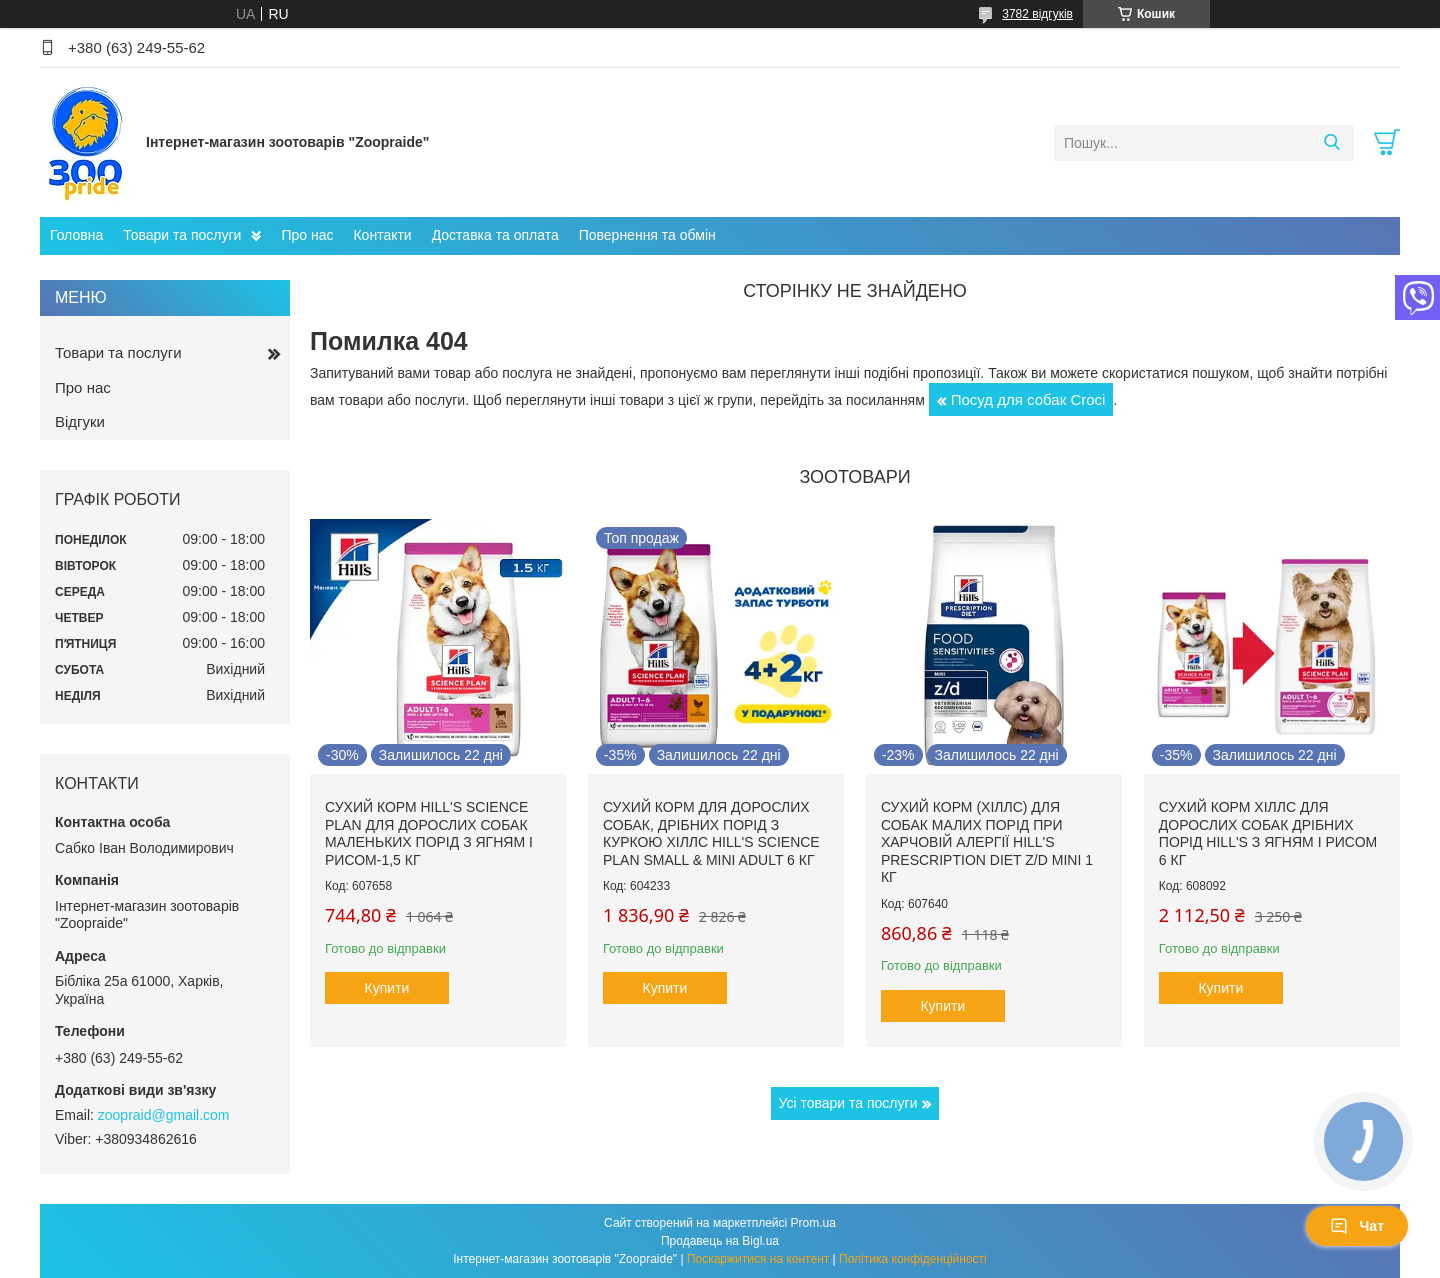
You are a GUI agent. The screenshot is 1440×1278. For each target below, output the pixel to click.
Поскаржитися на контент (758, 1259)
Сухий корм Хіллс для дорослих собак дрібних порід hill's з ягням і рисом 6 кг (1268, 833)
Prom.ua (813, 1223)
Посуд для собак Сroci (1028, 399)
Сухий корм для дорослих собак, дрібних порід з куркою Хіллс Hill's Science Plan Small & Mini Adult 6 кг (711, 833)
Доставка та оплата (495, 235)
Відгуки (80, 421)
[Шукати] (1331, 143)
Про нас (307, 235)
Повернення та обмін (647, 235)
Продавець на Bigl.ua (720, 1241)
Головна (76, 235)
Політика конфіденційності (913, 1259)
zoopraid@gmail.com (164, 1115)
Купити (387, 988)
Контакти (382, 235)
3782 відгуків (1037, 14)
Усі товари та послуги (848, 1103)
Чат (1357, 1226)
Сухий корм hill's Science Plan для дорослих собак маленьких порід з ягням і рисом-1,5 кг (429, 833)
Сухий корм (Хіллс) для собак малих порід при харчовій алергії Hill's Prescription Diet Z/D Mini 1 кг (987, 842)
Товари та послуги (182, 235)
